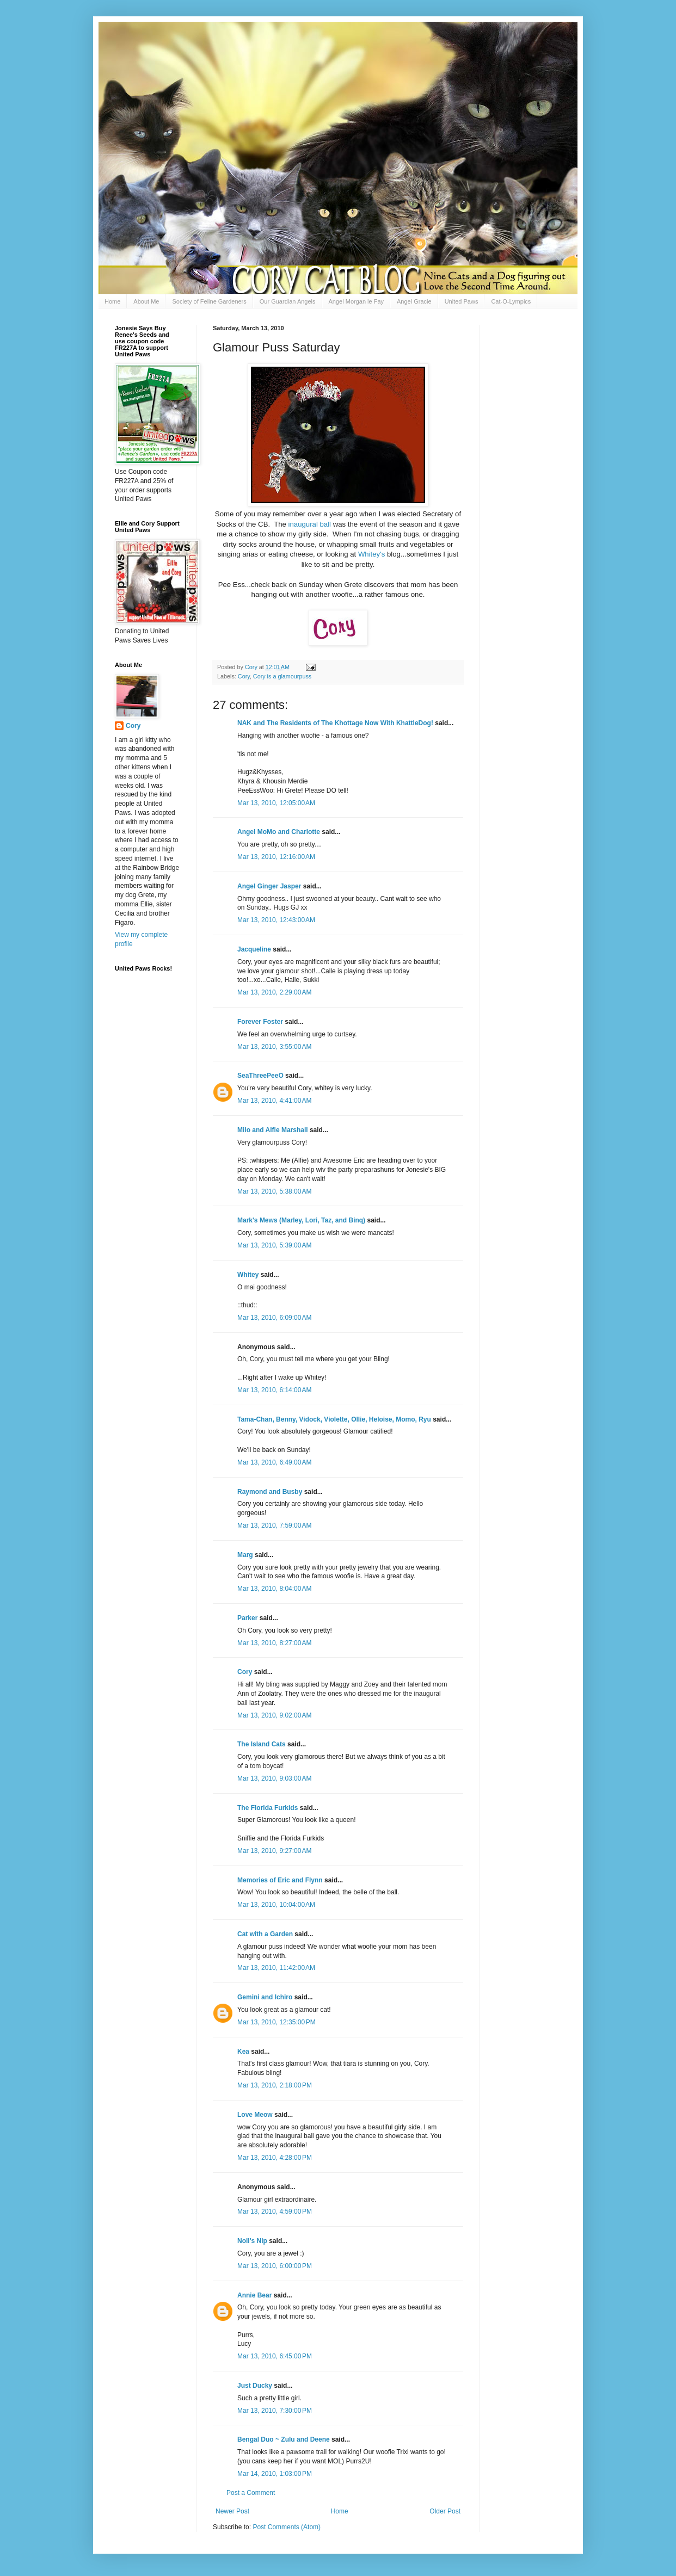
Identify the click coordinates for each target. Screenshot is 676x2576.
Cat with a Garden (265, 1934)
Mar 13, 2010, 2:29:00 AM (274, 992)
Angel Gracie (414, 301)
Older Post (444, 2511)
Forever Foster (260, 1022)
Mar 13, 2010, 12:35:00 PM (276, 2022)
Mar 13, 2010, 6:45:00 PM (274, 2356)
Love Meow (255, 2114)
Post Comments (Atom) (287, 2527)
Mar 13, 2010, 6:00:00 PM (274, 2266)
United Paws (461, 301)
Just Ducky (254, 2385)
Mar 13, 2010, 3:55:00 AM (274, 1047)
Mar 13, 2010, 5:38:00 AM (274, 1191)
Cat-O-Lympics (511, 301)
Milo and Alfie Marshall (272, 1130)
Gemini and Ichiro (264, 1997)
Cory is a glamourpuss (282, 676)
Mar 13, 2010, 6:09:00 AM (274, 1317)
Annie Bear (254, 2295)
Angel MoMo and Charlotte (278, 832)
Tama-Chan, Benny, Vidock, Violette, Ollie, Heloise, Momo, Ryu (334, 1419)
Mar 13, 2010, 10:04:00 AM (276, 1904)
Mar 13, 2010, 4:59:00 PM (274, 2211)
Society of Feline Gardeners (209, 301)
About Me (146, 301)
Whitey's (371, 554)
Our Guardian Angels (288, 301)
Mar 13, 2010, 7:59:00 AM (274, 1525)
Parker (247, 1618)
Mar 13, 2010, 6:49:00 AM (274, 1462)
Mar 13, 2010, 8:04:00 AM (274, 1588)
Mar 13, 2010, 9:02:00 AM (274, 1715)
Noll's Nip (252, 2241)
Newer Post (232, 2511)
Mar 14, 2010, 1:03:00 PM (274, 2474)
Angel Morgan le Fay (356, 301)
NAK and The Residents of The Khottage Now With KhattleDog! (335, 723)
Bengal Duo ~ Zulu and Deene (283, 2439)
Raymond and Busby (269, 1492)
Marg (245, 1555)
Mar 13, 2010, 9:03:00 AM (274, 1778)
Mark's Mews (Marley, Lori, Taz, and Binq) (301, 1220)
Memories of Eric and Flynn (280, 1880)
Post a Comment (250, 2493)
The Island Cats (261, 1744)
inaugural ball (309, 524)
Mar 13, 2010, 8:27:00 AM (274, 1643)
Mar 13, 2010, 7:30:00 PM (274, 2410)
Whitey (248, 1274)
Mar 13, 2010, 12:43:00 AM (276, 920)
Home (112, 301)
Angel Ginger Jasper (269, 886)
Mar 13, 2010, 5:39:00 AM (274, 1245)
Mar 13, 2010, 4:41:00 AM (274, 1100)
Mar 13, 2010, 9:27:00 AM (274, 1851)
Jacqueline (254, 949)
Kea (243, 2051)
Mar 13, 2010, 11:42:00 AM (276, 1968)
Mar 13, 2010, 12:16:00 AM (276, 857)
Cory (244, 676)
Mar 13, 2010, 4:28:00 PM (274, 2157)
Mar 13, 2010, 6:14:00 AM (274, 1390)
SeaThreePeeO (260, 1075)
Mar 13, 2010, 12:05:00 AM (276, 803)
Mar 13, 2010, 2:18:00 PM (274, 2085)
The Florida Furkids (267, 1808)
